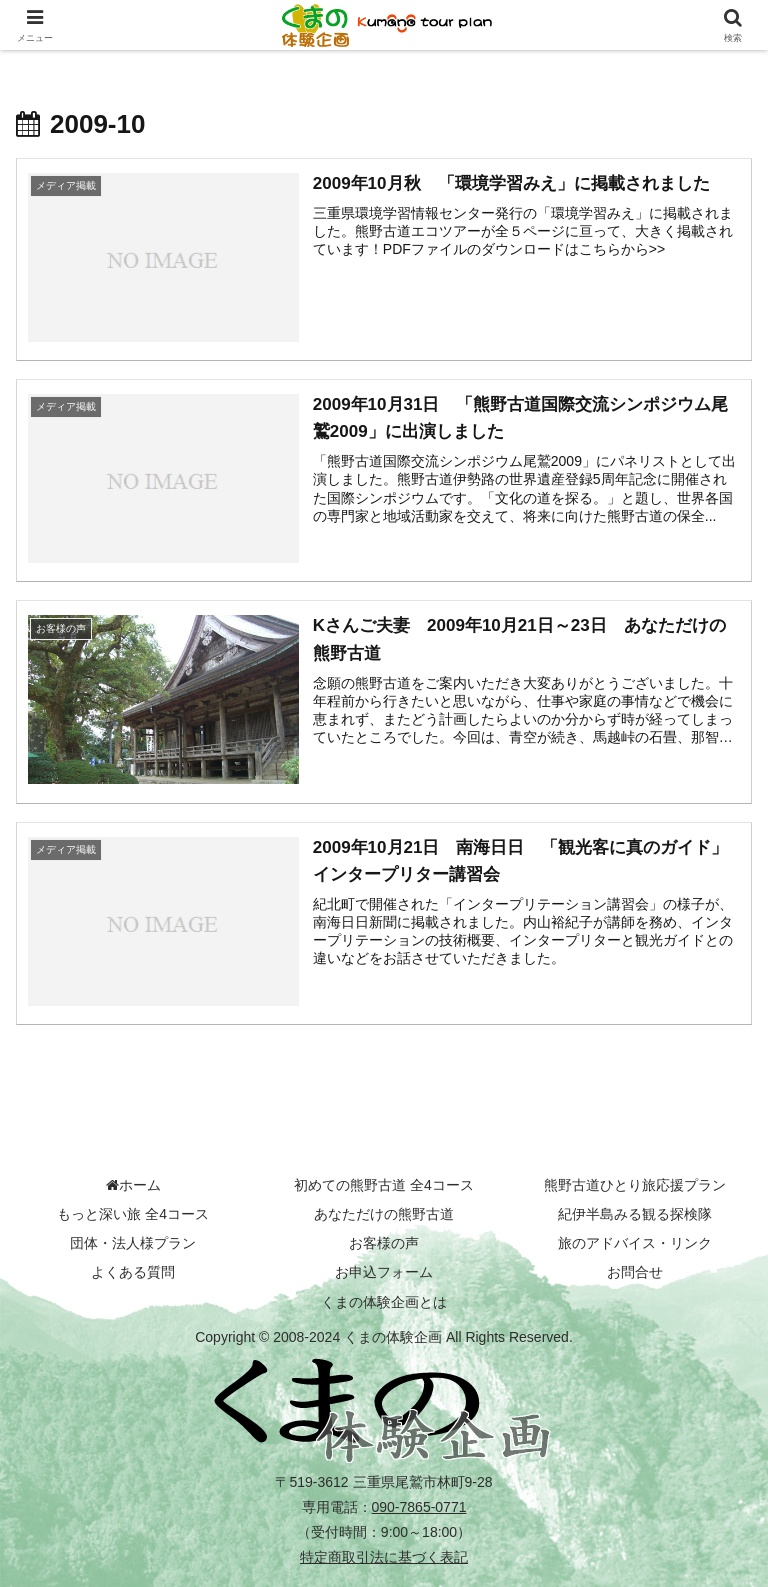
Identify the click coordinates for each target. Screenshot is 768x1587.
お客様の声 (384, 1243)
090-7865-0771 (419, 1507)
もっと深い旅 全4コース (133, 1214)
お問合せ (635, 1273)
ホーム (133, 1185)
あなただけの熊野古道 (384, 1214)
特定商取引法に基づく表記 (384, 1558)
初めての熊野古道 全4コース (384, 1185)
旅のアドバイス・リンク (635, 1243)
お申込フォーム (384, 1273)
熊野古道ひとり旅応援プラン (635, 1185)
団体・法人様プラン (133, 1243)
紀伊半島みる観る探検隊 (635, 1214)
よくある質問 (133, 1273)
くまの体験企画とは (384, 1302)
